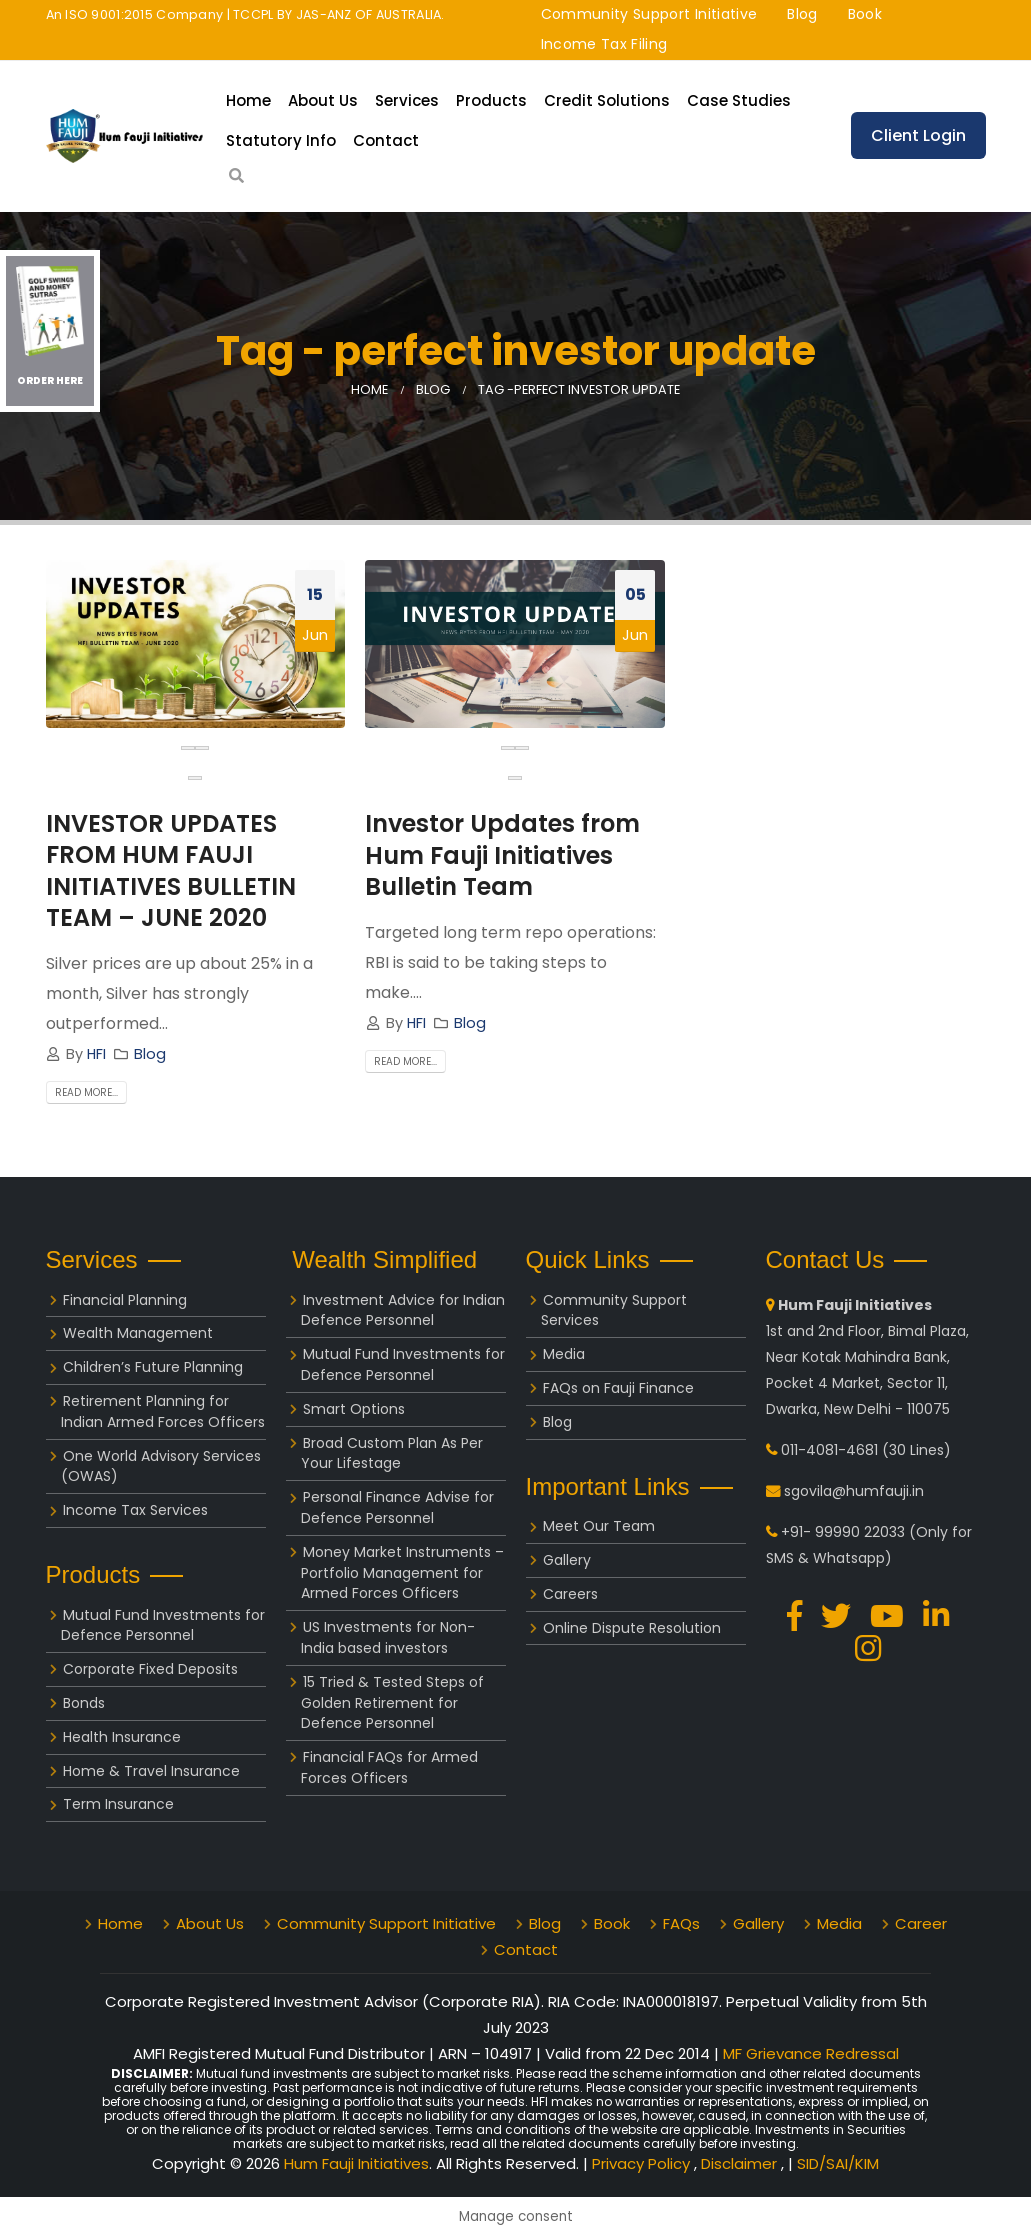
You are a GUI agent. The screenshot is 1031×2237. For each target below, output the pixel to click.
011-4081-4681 (829, 1450)
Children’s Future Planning (153, 1367)
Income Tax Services (135, 1510)
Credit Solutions (607, 100)
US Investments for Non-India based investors (388, 1637)
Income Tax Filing (604, 44)
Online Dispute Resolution (632, 1628)
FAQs (681, 1923)
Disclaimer (741, 2163)
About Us (323, 100)
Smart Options (354, 1409)
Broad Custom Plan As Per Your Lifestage (392, 1453)
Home (248, 100)
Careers (570, 1594)
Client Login (918, 135)
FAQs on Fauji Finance (618, 1388)
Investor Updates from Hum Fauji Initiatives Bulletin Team (502, 854)
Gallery (567, 1560)
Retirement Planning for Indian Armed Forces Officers (163, 1411)
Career (921, 1923)
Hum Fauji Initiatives (356, 2163)
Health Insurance (122, 1737)
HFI (96, 1054)
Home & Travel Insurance (151, 1771)
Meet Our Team (599, 1526)
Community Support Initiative (649, 14)
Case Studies (739, 100)
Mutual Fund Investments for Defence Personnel (163, 1625)
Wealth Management (138, 1333)
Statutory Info (281, 140)
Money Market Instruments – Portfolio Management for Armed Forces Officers (402, 1573)
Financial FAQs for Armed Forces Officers (389, 1767)
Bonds (84, 1703)
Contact (386, 140)
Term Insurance (118, 1804)
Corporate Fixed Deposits (150, 1669)
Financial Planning (125, 1300)
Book (865, 14)
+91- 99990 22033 (843, 1532)
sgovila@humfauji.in (854, 1491)
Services (407, 100)
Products (491, 100)
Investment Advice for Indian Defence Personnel (403, 1310)
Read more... (86, 1092)
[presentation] (188, 748)
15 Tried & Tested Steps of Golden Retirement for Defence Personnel (392, 1703)
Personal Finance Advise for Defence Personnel (397, 1507)
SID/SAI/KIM (838, 2163)
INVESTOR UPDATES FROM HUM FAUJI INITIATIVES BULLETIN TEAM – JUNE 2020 (171, 870)
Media (564, 1354)
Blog (802, 14)
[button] (195, 778)
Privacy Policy (643, 2163)
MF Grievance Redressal (811, 2053)
